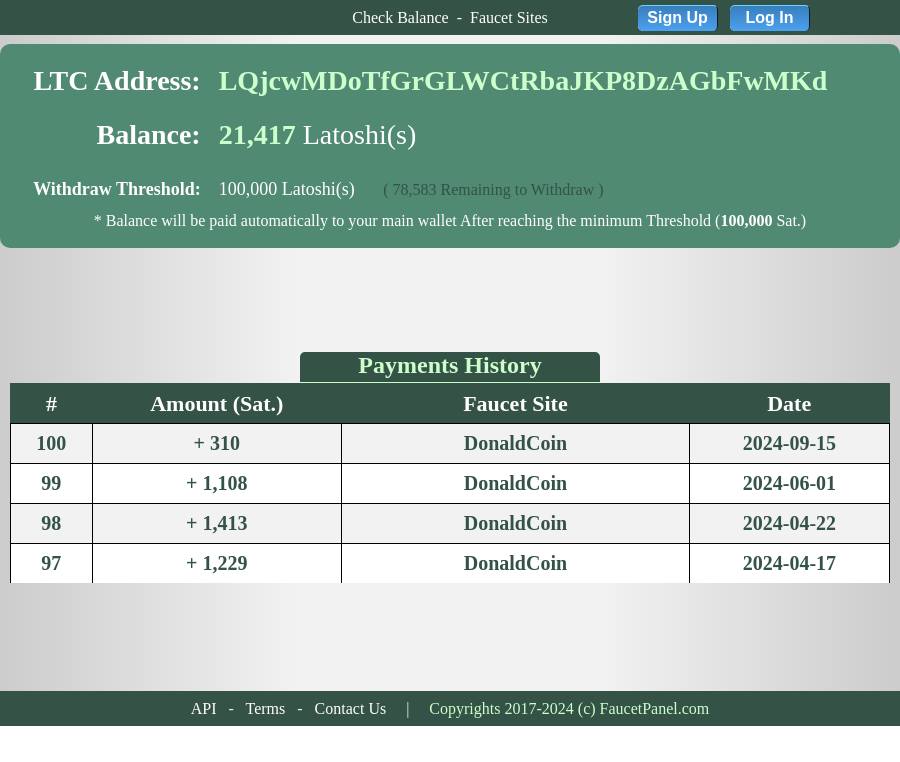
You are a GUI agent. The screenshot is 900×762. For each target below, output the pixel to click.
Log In (770, 17)
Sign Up (677, 17)
